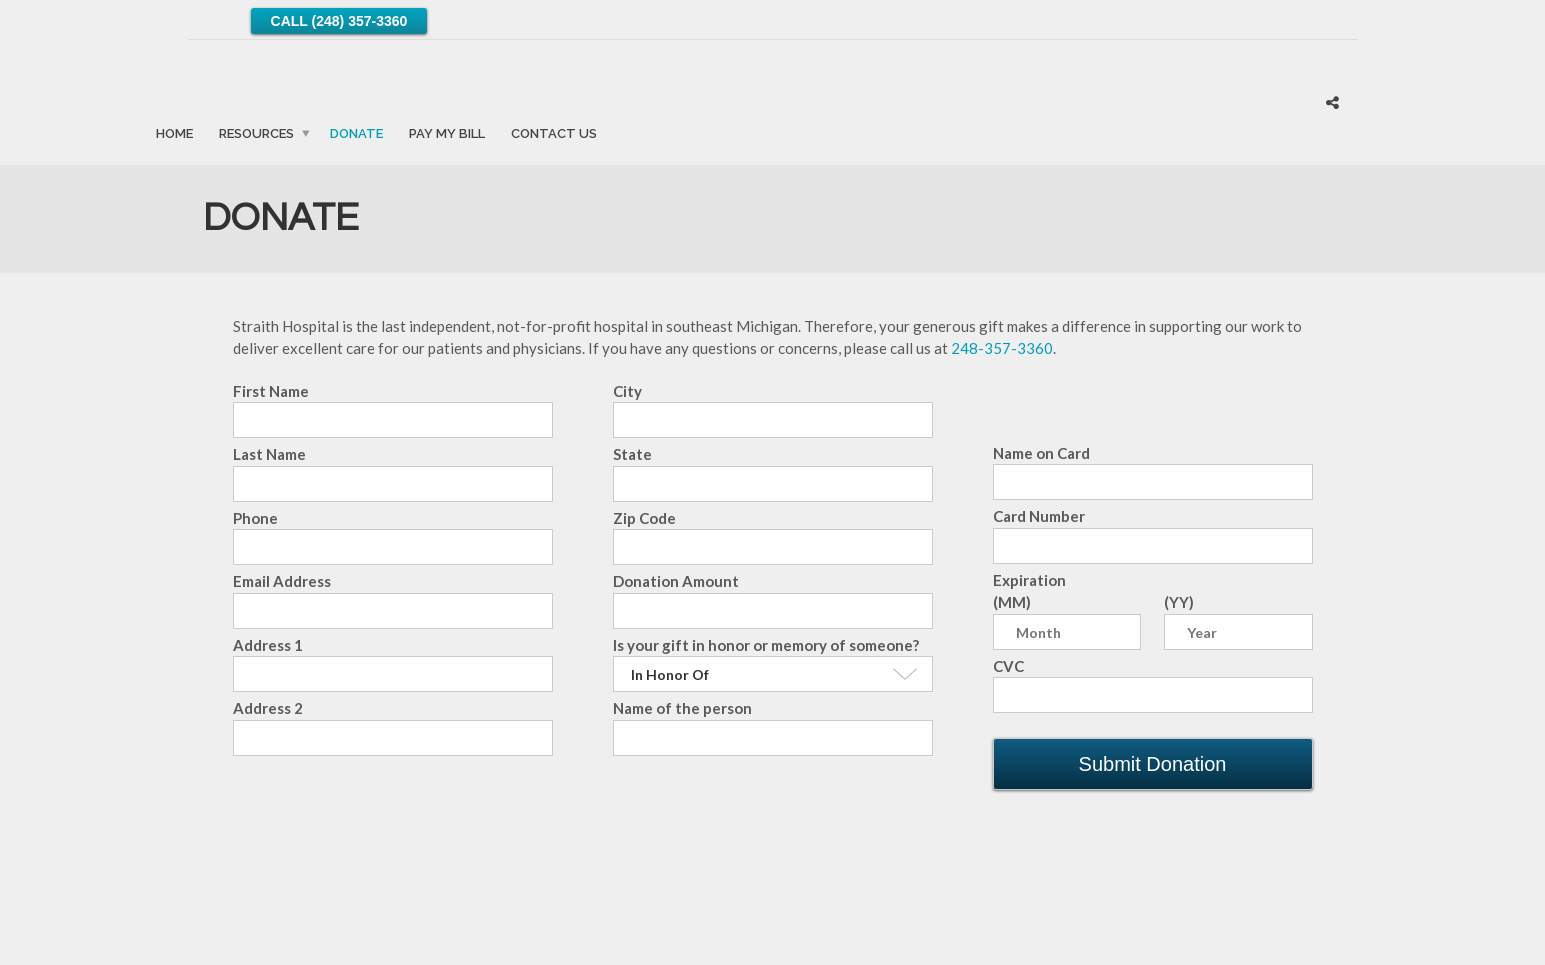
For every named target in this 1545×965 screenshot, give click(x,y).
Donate (356, 132)
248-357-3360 (1002, 348)
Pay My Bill (447, 132)
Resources (256, 132)
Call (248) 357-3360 (339, 21)
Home (174, 132)
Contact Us (554, 132)
